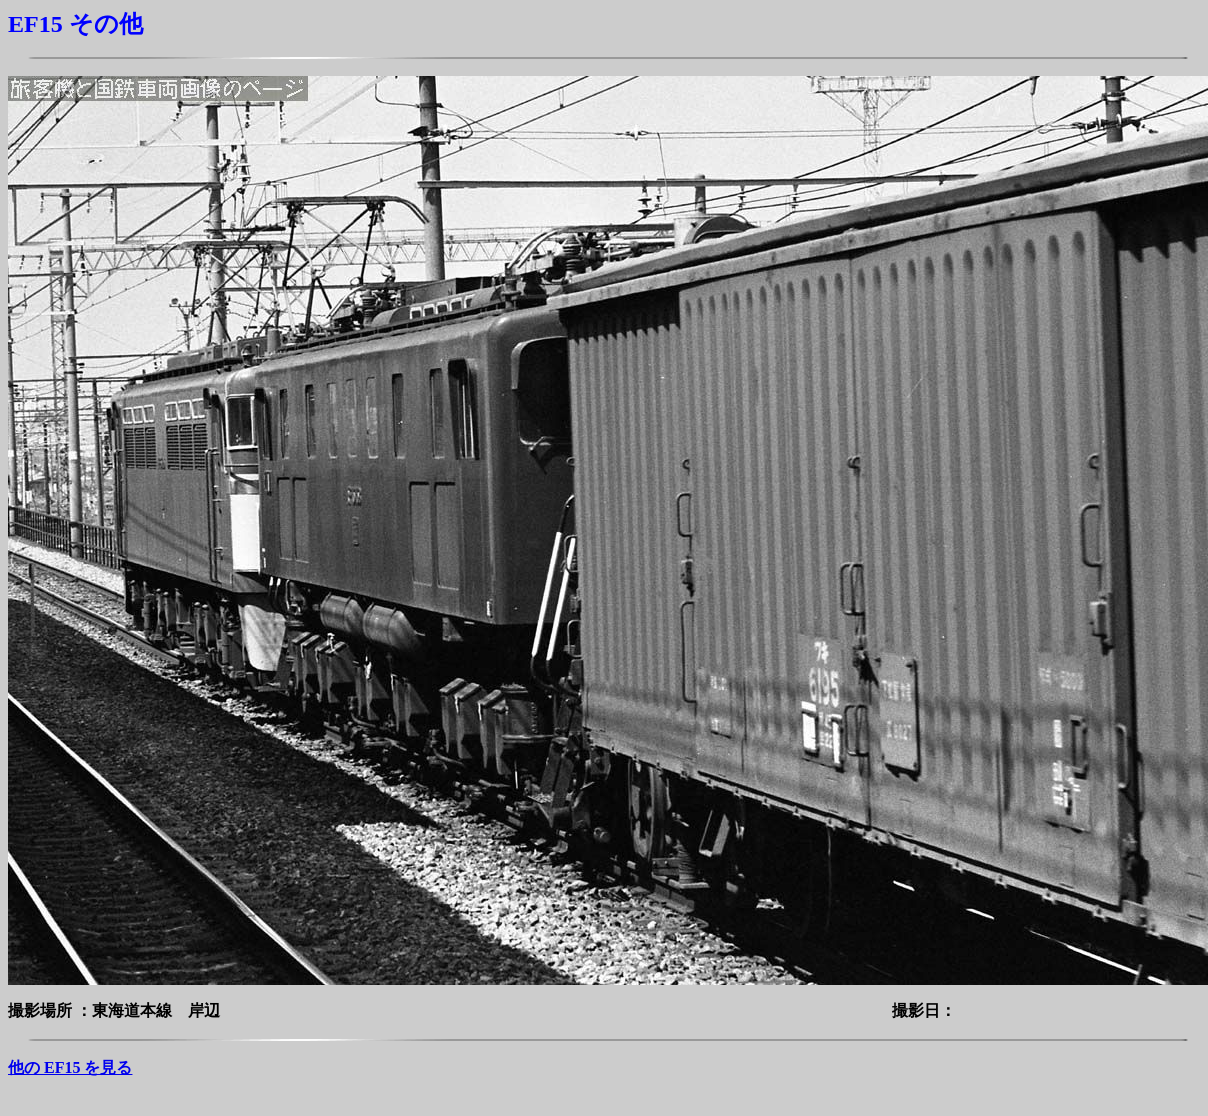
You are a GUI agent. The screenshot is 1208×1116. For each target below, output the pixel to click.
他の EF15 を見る (70, 1067)
